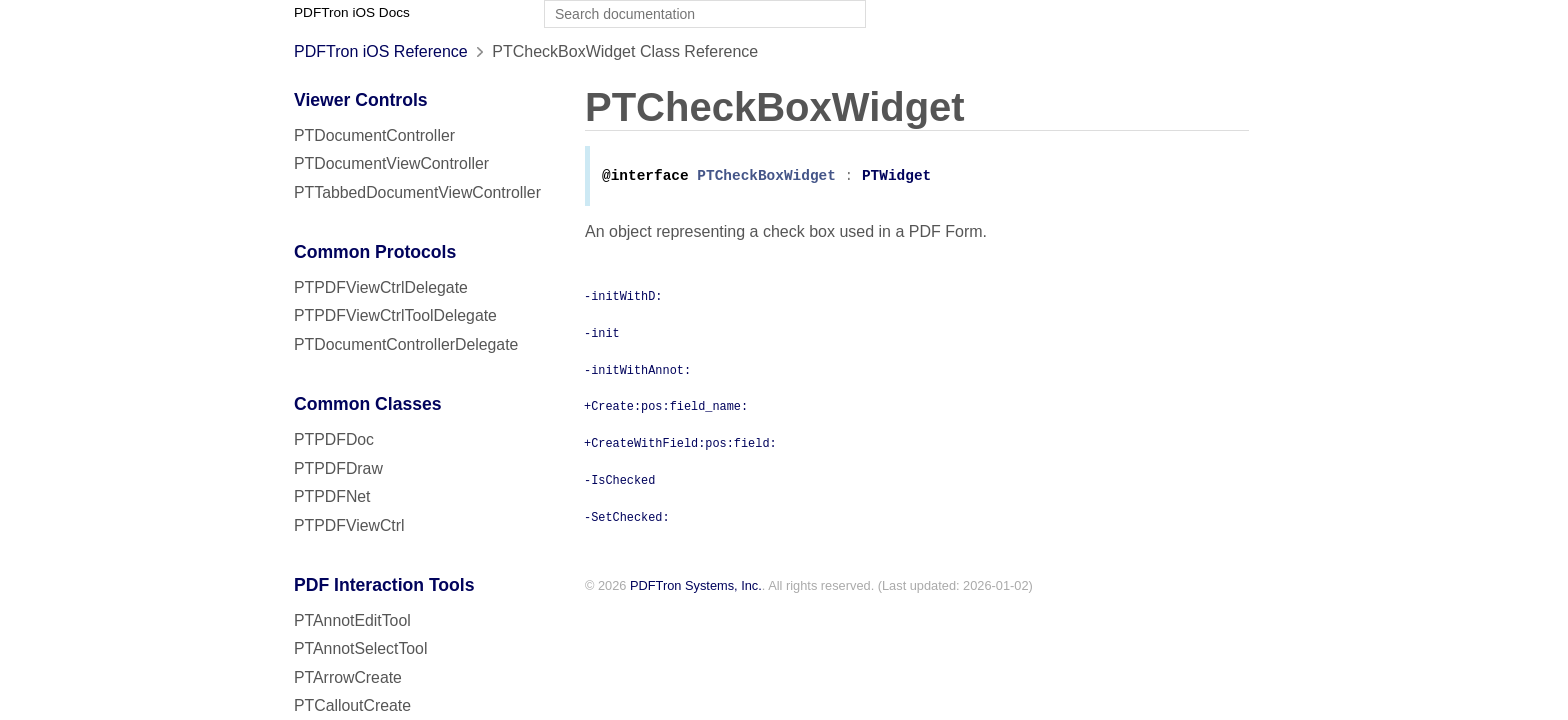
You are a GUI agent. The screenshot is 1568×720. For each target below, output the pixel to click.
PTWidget (896, 177)
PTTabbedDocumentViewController (417, 192)
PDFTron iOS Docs (352, 12)
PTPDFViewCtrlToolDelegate (395, 315)
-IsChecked (619, 481)
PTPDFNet (332, 496)
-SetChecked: (627, 518)
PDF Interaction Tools (384, 585)
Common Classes (368, 404)
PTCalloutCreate (352, 705)
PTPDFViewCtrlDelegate (381, 287)
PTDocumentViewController (391, 163)
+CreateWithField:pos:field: (680, 444)
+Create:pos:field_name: (666, 407)
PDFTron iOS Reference (381, 51)
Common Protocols (375, 252)
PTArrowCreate (348, 677)
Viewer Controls (361, 100)
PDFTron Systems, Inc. (696, 587)
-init (602, 334)
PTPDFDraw (338, 468)
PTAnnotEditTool (352, 620)
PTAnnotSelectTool (360, 648)
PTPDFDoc (334, 439)
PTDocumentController (374, 135)
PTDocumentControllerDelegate (406, 344)
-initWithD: (623, 297)
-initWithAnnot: (637, 371)
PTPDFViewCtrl (349, 525)
